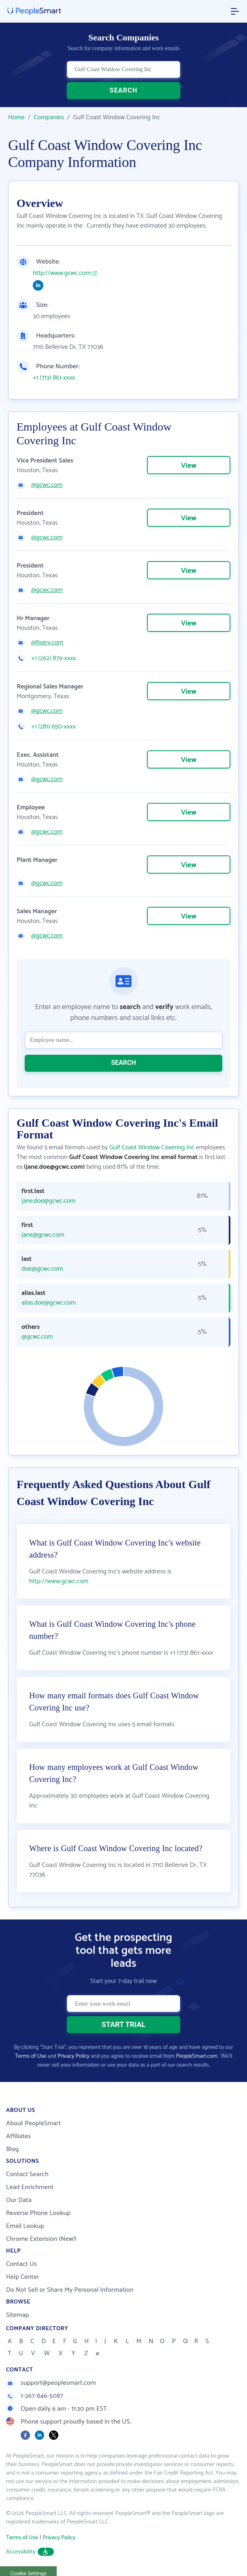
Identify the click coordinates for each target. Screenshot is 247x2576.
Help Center (22, 2277)
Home (16, 117)
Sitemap (17, 2315)
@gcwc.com (47, 485)
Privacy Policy (73, 2056)
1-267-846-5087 (34, 2395)
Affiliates (18, 2136)
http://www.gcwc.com (62, 273)
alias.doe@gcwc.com (48, 1303)
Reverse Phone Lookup (38, 2213)
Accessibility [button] (30, 2552)
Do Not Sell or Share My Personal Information (70, 2290)
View (188, 466)
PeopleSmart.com (196, 2056)
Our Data (19, 2200)
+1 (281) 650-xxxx (53, 727)
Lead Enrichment (30, 2187)
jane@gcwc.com (42, 1235)
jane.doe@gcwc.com (48, 1201)
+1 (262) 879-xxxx (53, 658)
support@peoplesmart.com (51, 2383)
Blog (12, 2149)
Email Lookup (25, 2226)
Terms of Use (30, 2056)
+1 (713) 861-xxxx (54, 378)
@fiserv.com (47, 643)
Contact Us (21, 2264)
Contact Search (27, 2174)
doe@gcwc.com (42, 1269)
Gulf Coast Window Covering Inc (151, 1147)
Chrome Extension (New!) (41, 2239)
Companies (49, 117)
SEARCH (124, 90)
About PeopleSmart (33, 2123)
